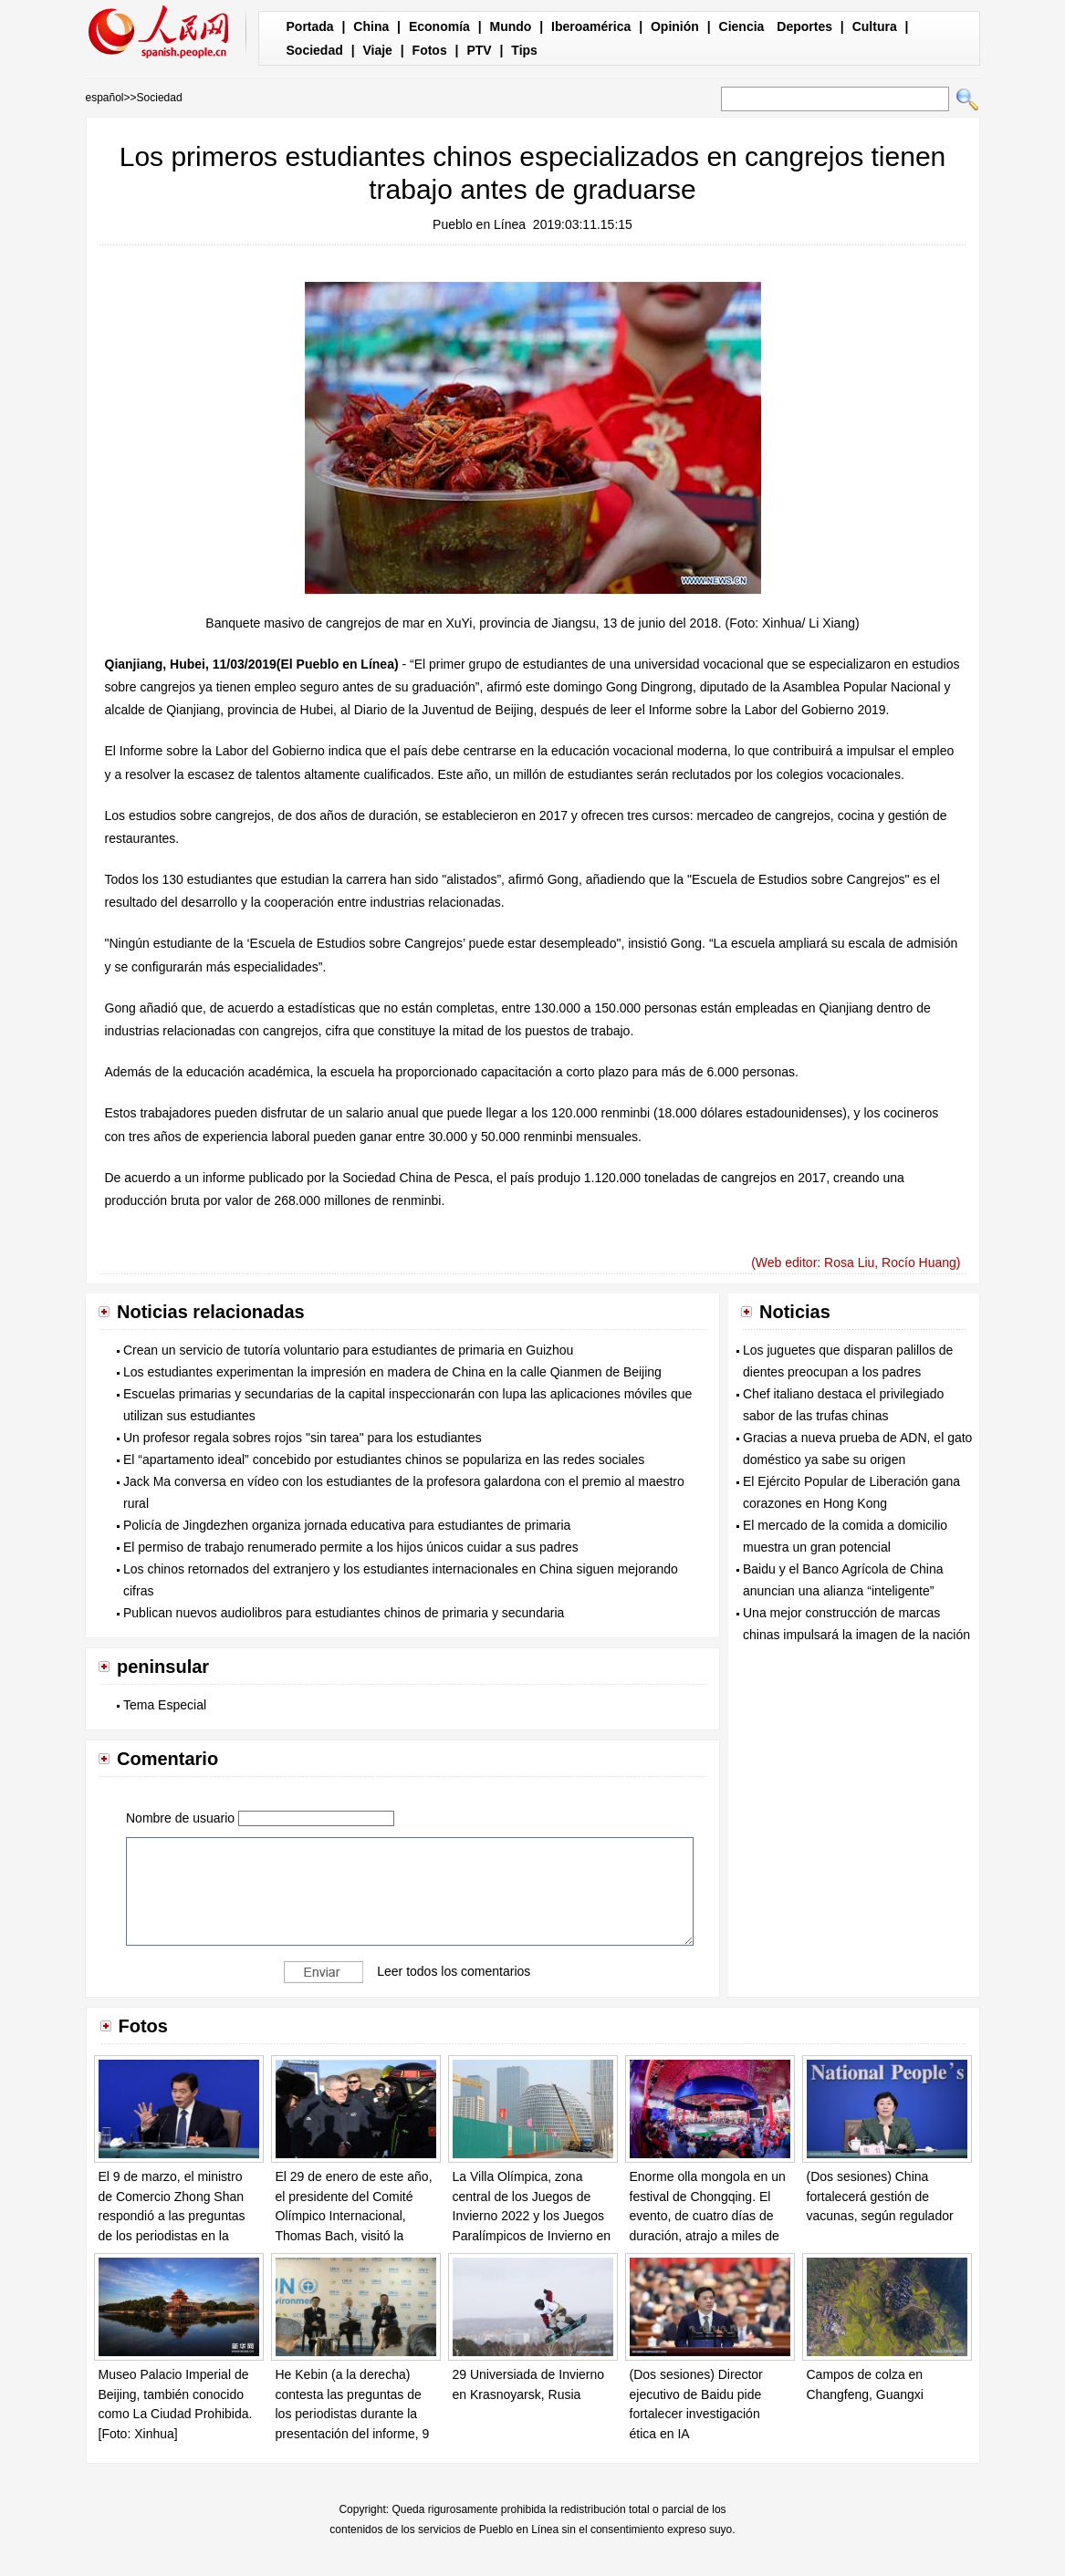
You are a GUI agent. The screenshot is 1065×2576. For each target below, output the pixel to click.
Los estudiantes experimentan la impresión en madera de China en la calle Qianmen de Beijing (392, 1372)
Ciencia (742, 26)
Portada (310, 26)
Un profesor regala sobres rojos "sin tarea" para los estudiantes (302, 1437)
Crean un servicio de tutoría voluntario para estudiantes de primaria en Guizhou (348, 1350)
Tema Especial (164, 1705)
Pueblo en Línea (479, 224)
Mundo (511, 26)
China (371, 26)
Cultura (874, 26)
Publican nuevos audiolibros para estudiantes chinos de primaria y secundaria (343, 1612)
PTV (478, 50)
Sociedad (315, 50)
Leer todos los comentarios (453, 1971)
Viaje (377, 50)
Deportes (804, 26)
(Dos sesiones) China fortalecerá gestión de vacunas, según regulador (880, 2196)
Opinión (675, 26)
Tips (524, 50)
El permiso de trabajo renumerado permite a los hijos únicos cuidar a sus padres (351, 1547)
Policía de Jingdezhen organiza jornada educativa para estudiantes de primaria (346, 1525)
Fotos (429, 50)
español (105, 97)
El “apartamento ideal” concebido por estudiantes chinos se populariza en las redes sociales (383, 1459)
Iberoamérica (591, 26)
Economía (439, 26)
